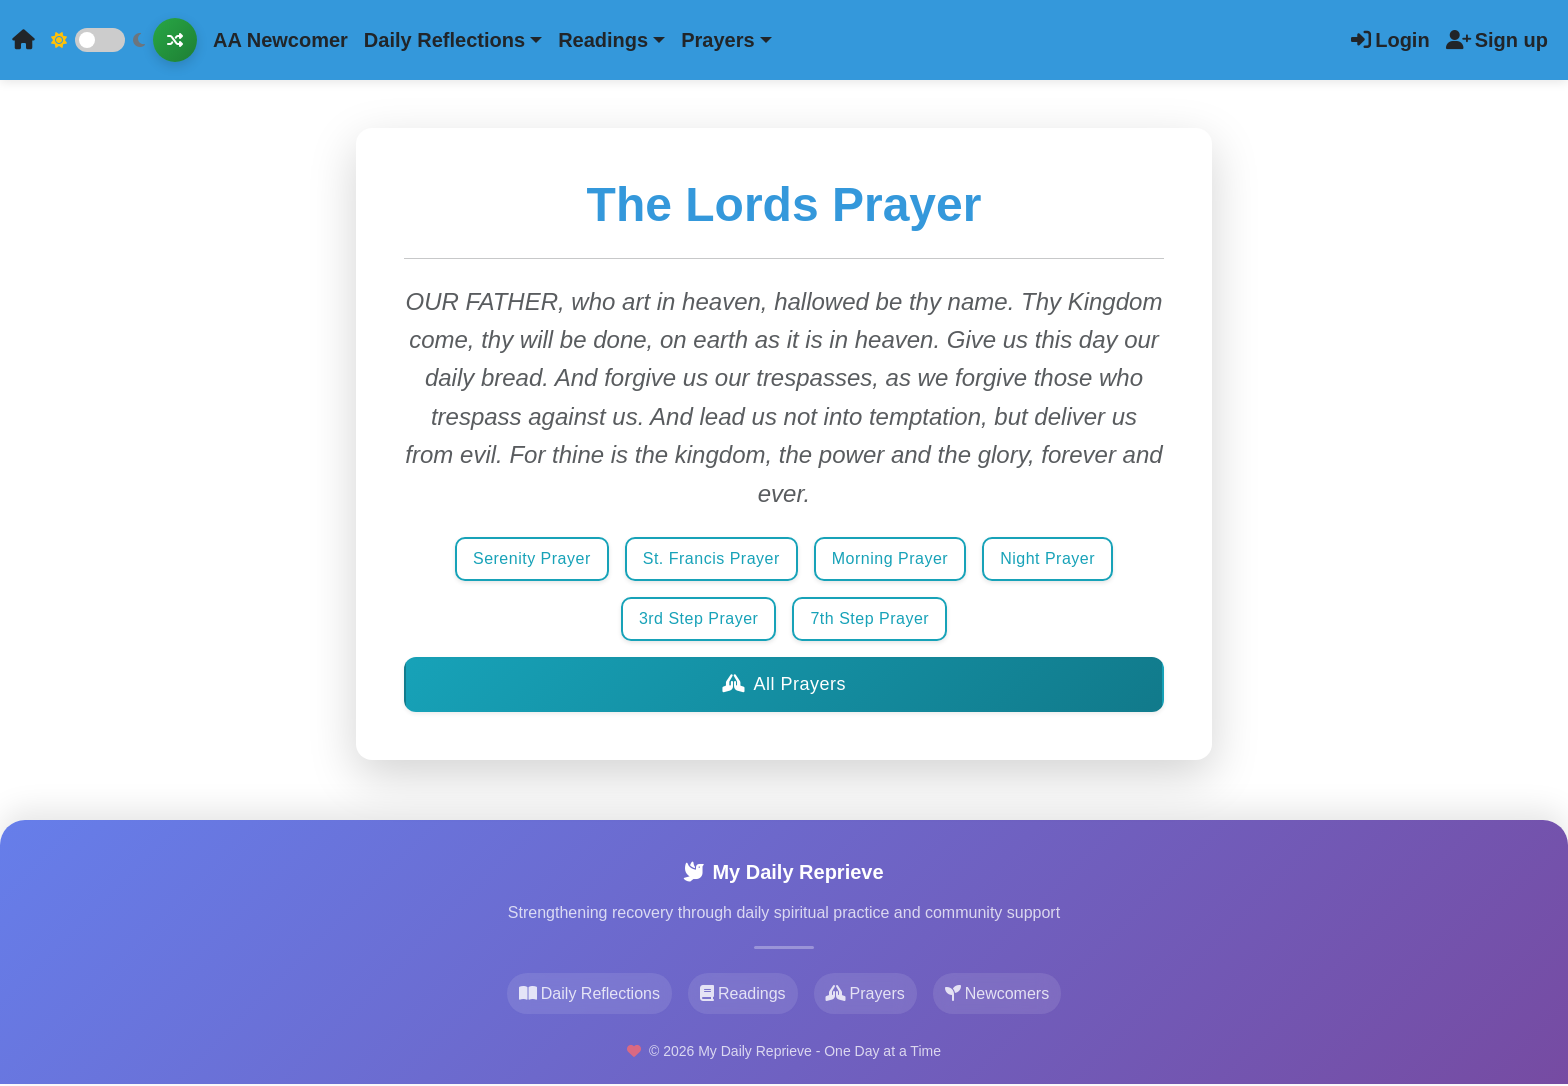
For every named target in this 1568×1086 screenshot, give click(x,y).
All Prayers (784, 684)
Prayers (865, 993)
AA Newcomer (280, 40)
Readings (743, 993)
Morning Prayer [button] (890, 558)
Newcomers (997, 993)
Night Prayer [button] (1047, 558)
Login (1390, 40)
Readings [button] (603, 40)
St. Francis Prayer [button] (711, 558)
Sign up (1497, 40)
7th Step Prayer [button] (869, 618)
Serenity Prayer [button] (532, 558)
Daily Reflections (589, 993)
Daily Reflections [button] (444, 40)
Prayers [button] (717, 40)
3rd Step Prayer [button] (699, 618)
